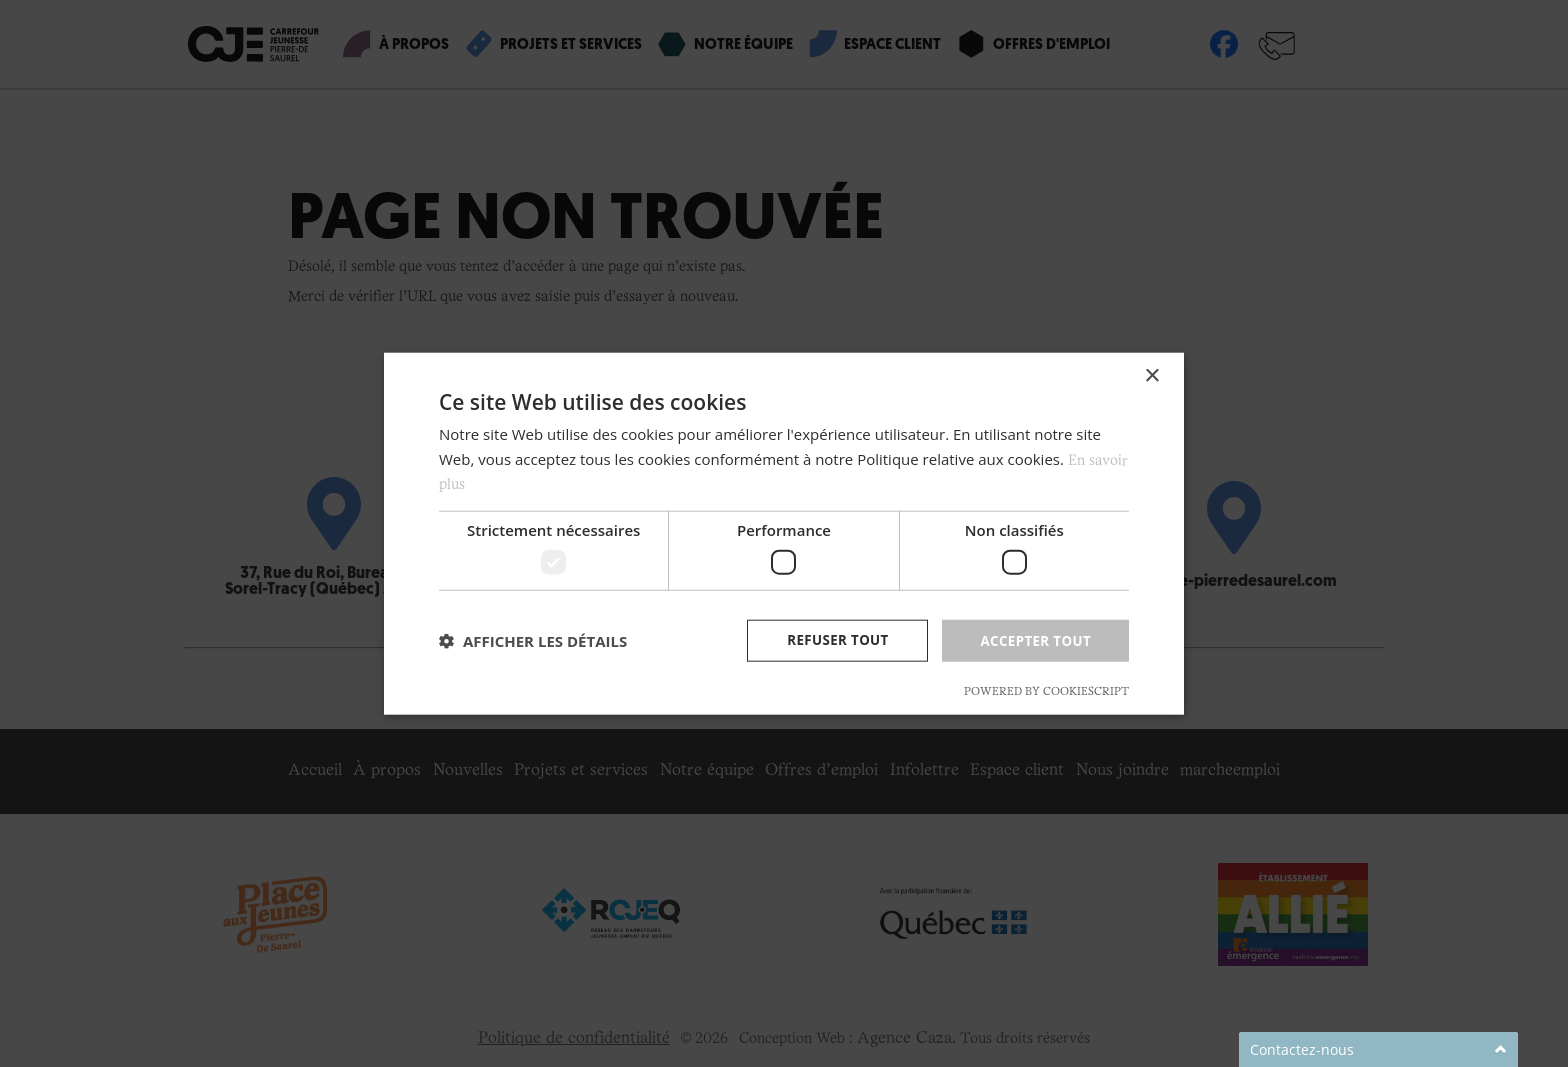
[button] (533, 641)
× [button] (1151, 374)
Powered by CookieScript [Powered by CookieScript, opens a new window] (1046, 693)
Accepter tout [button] (1033, 639)
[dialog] (784, 533)
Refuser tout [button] (830, 639)
